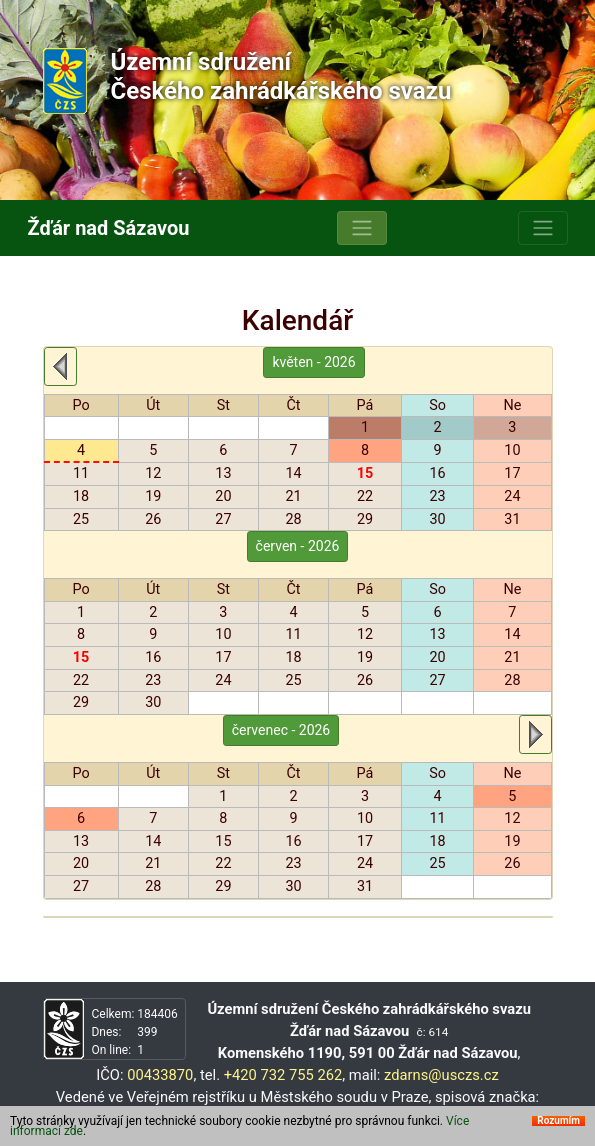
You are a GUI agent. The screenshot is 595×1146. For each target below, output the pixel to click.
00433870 (160, 1075)
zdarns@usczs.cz (441, 1075)
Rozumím (558, 1121)
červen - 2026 (298, 546)
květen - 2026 (313, 362)
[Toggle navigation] (362, 228)
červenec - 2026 (281, 730)
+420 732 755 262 (283, 1075)
